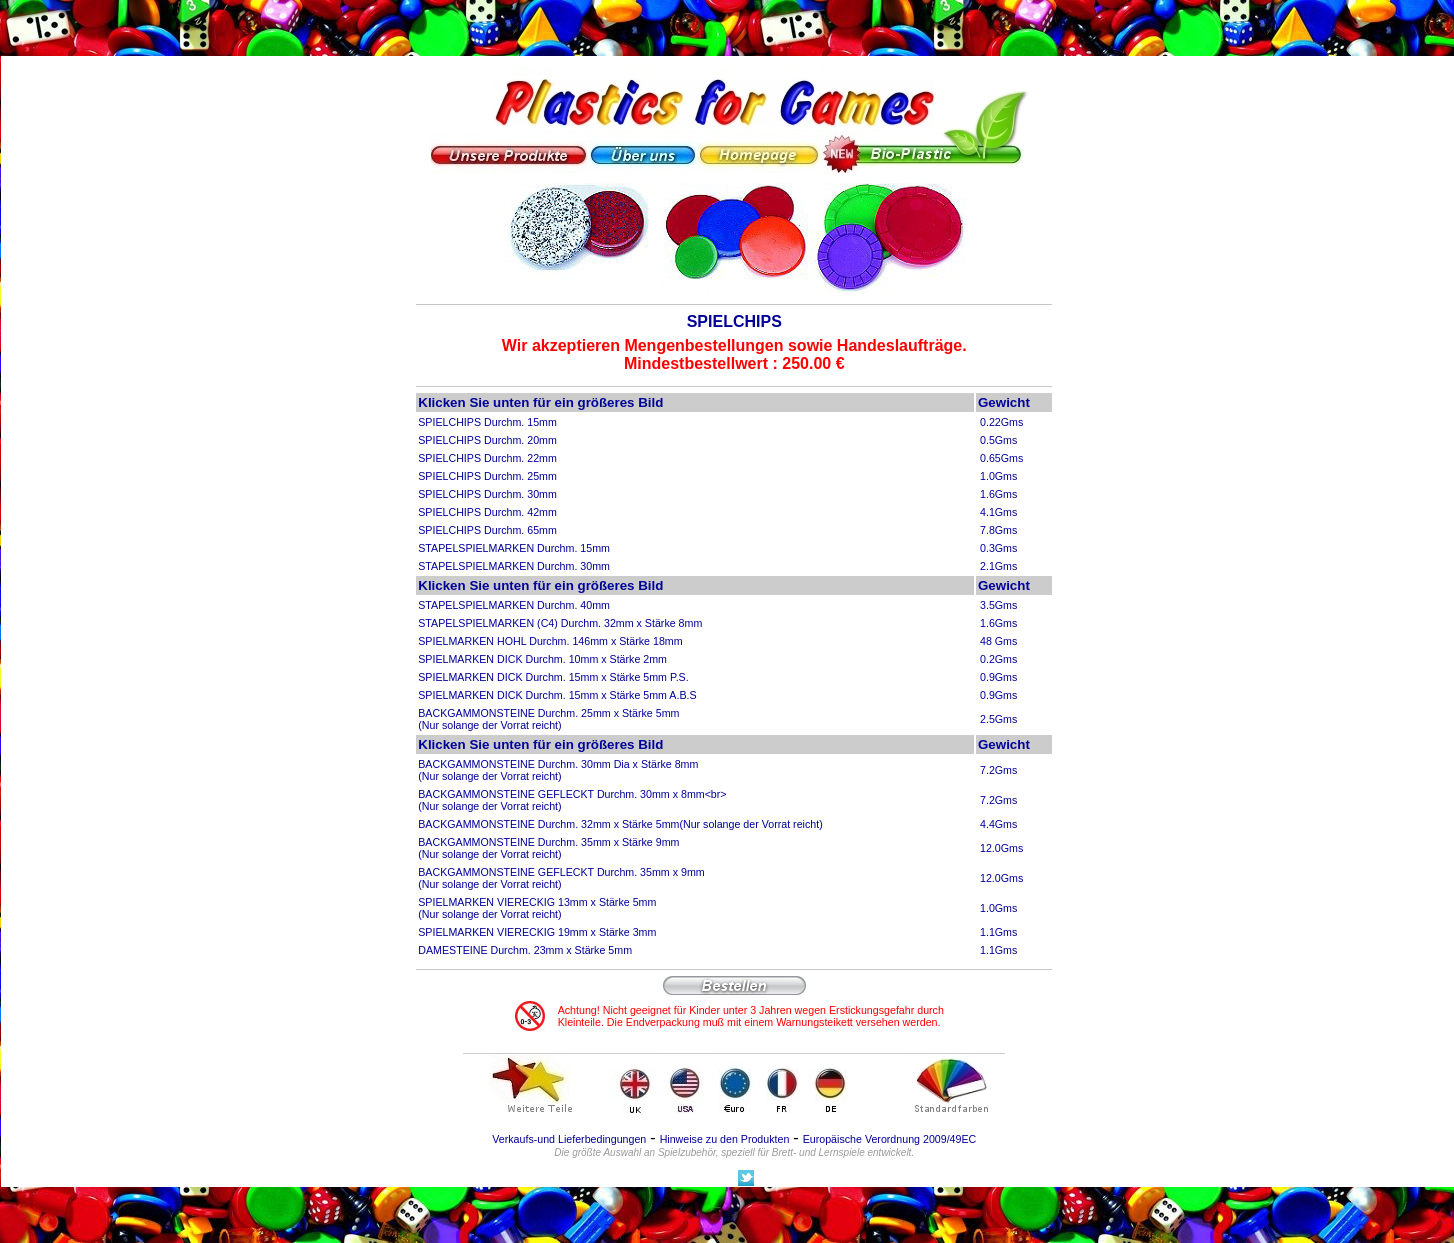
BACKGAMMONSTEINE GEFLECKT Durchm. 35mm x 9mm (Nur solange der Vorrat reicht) (561, 878)
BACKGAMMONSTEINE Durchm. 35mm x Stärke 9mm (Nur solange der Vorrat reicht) (548, 848)
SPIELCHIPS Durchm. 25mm (487, 476)
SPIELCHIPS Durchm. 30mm (487, 494)
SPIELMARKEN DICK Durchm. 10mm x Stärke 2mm (542, 659)
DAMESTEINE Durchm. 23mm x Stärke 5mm (525, 950)
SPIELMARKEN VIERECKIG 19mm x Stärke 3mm (537, 932)
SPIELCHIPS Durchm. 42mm (487, 512)
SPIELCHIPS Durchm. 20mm (487, 440)
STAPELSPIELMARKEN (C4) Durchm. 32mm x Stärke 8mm (560, 623)
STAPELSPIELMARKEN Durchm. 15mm (514, 548)
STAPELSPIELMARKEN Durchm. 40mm (514, 605)
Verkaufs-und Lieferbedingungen (569, 1139)
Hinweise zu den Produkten (725, 1139)
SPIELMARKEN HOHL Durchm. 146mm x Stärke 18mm (550, 641)
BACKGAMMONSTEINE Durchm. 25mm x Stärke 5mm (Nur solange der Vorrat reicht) (548, 719)
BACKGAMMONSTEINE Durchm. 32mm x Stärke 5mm (548, 824)
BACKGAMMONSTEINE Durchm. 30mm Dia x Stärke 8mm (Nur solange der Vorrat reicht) (558, 770)
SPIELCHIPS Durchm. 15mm (487, 422)
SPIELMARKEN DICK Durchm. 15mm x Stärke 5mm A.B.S (557, 695)
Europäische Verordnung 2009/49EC (890, 1139)
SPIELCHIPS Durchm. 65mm (487, 530)
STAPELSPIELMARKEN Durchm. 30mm (514, 566)
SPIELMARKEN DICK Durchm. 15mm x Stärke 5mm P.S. (553, 677)
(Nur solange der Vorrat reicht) (750, 824)
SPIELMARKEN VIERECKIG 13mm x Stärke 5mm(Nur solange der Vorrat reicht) (537, 908)
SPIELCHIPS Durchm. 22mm (487, 458)
